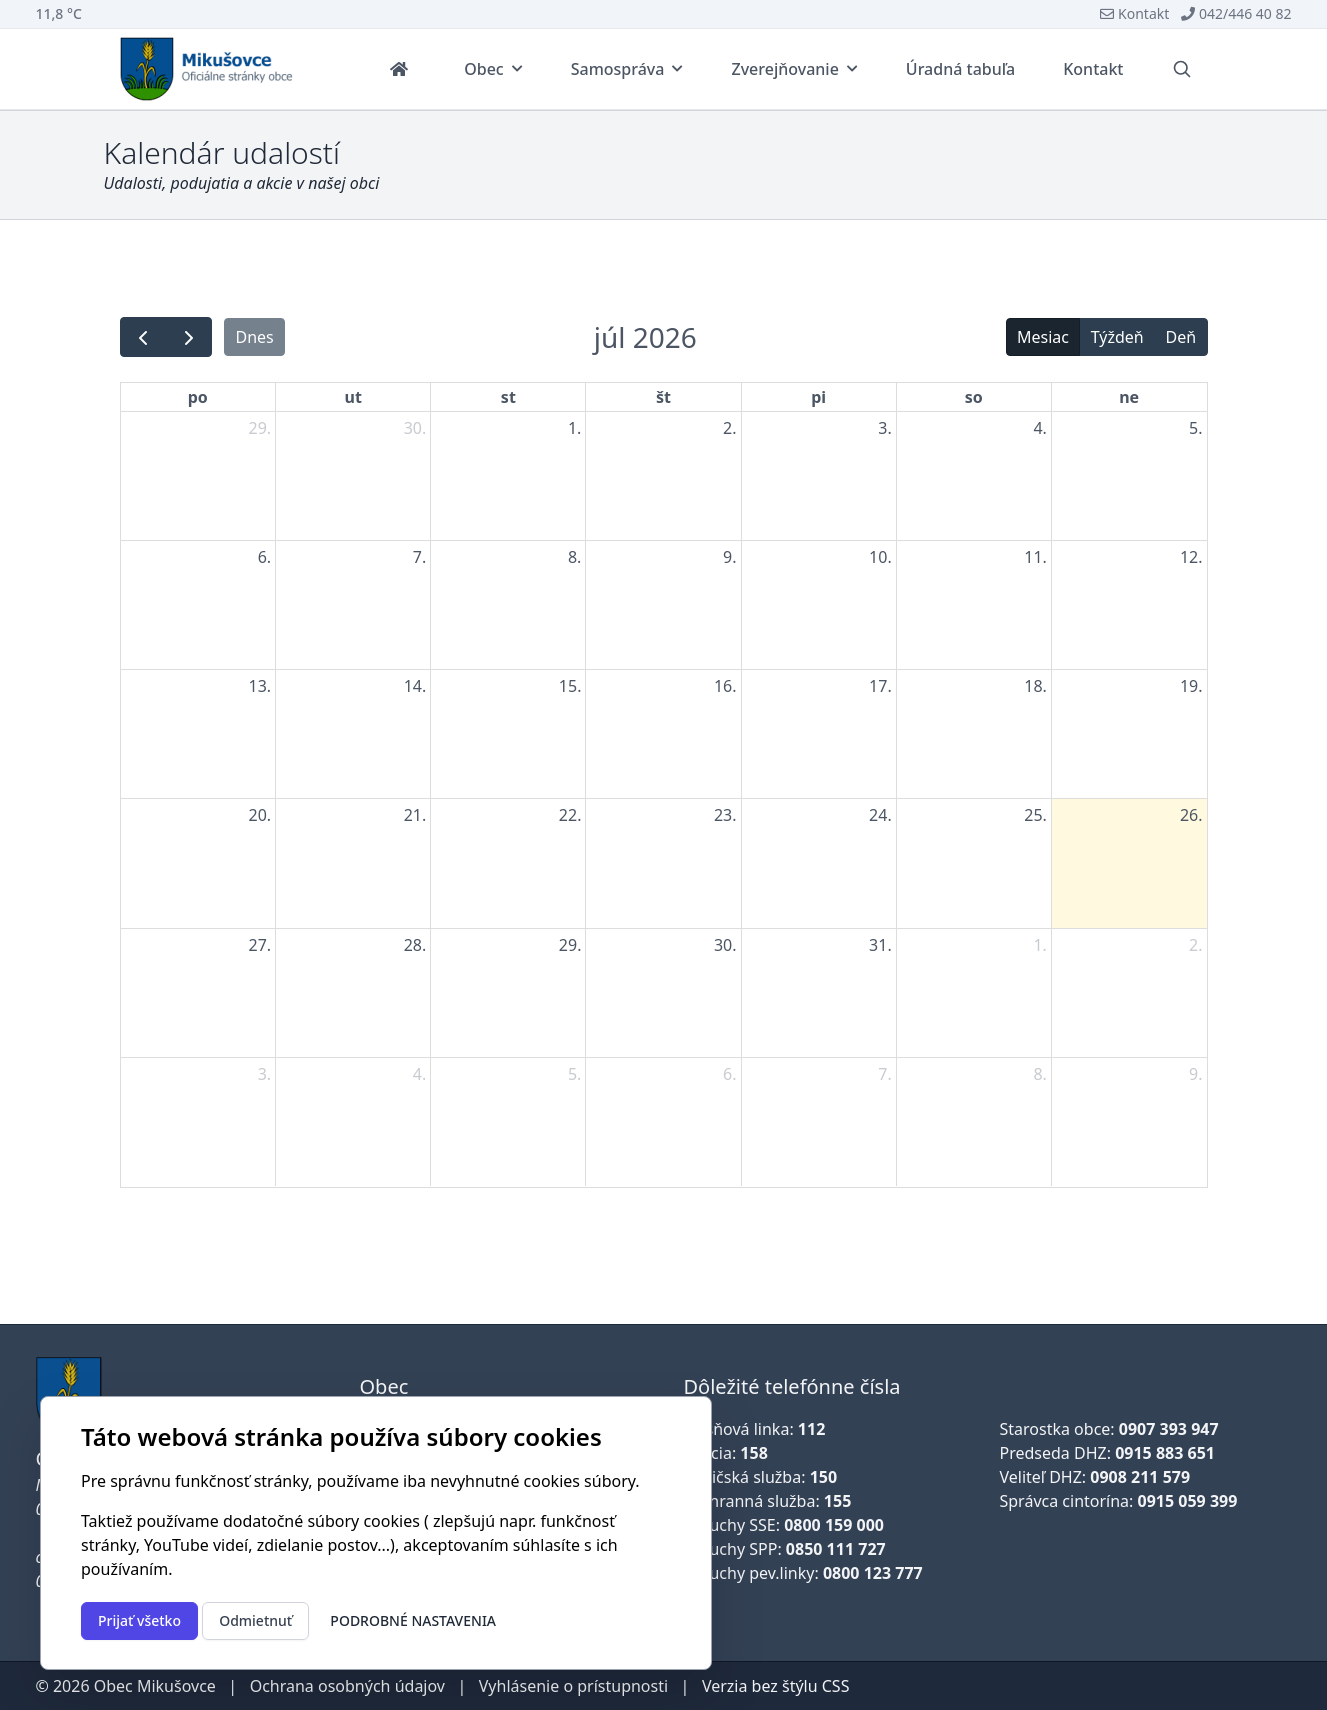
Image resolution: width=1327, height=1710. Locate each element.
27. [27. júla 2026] (260, 945)
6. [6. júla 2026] (264, 557)
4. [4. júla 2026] (1039, 428)
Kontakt (1134, 13)
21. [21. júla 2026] (415, 815)
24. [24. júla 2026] (880, 815)
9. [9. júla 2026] (729, 557)
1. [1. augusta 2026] (1039, 945)
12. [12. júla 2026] (1191, 557)
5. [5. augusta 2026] (574, 1074)
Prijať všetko (139, 1620)
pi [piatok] (818, 397)
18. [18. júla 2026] (1035, 686)
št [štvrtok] (663, 397)
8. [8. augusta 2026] (1039, 1074)
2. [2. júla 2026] (729, 428)
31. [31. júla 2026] (880, 945)
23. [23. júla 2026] (725, 815)
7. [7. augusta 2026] (884, 1074)
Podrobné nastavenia (413, 1620)
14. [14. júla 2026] (415, 686)
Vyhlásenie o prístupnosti (573, 1686)
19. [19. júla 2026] (1191, 686)
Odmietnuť (255, 1620)
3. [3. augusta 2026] (264, 1074)
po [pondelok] (198, 397)
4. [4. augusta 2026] (419, 1074)
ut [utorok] (353, 397)
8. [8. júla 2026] (574, 557)
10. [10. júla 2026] (880, 557)
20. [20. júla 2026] (260, 815)
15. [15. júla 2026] (570, 686)
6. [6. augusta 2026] (729, 1074)
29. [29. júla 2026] (570, 945)
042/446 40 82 (1236, 13)
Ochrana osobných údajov (347, 1686)
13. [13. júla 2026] (260, 686)
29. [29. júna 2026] (260, 428)
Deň (1181, 337)
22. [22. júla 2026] (570, 815)
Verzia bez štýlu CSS (776, 1686)
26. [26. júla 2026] (1191, 815)
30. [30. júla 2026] (725, 945)
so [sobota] (974, 397)
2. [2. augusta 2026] (1195, 945)
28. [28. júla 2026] (415, 945)
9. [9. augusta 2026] (1195, 1074)
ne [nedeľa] (1129, 397)
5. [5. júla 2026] (1195, 428)
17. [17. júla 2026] (880, 686)
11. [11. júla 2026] (1035, 557)
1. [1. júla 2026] (574, 428)
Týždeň (1117, 337)
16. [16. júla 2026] (725, 686)
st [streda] (508, 397)
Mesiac (1043, 337)
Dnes (254, 337)
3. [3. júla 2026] (884, 428)
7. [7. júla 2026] (419, 557)
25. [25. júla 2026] (1035, 815)
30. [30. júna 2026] (415, 428)
